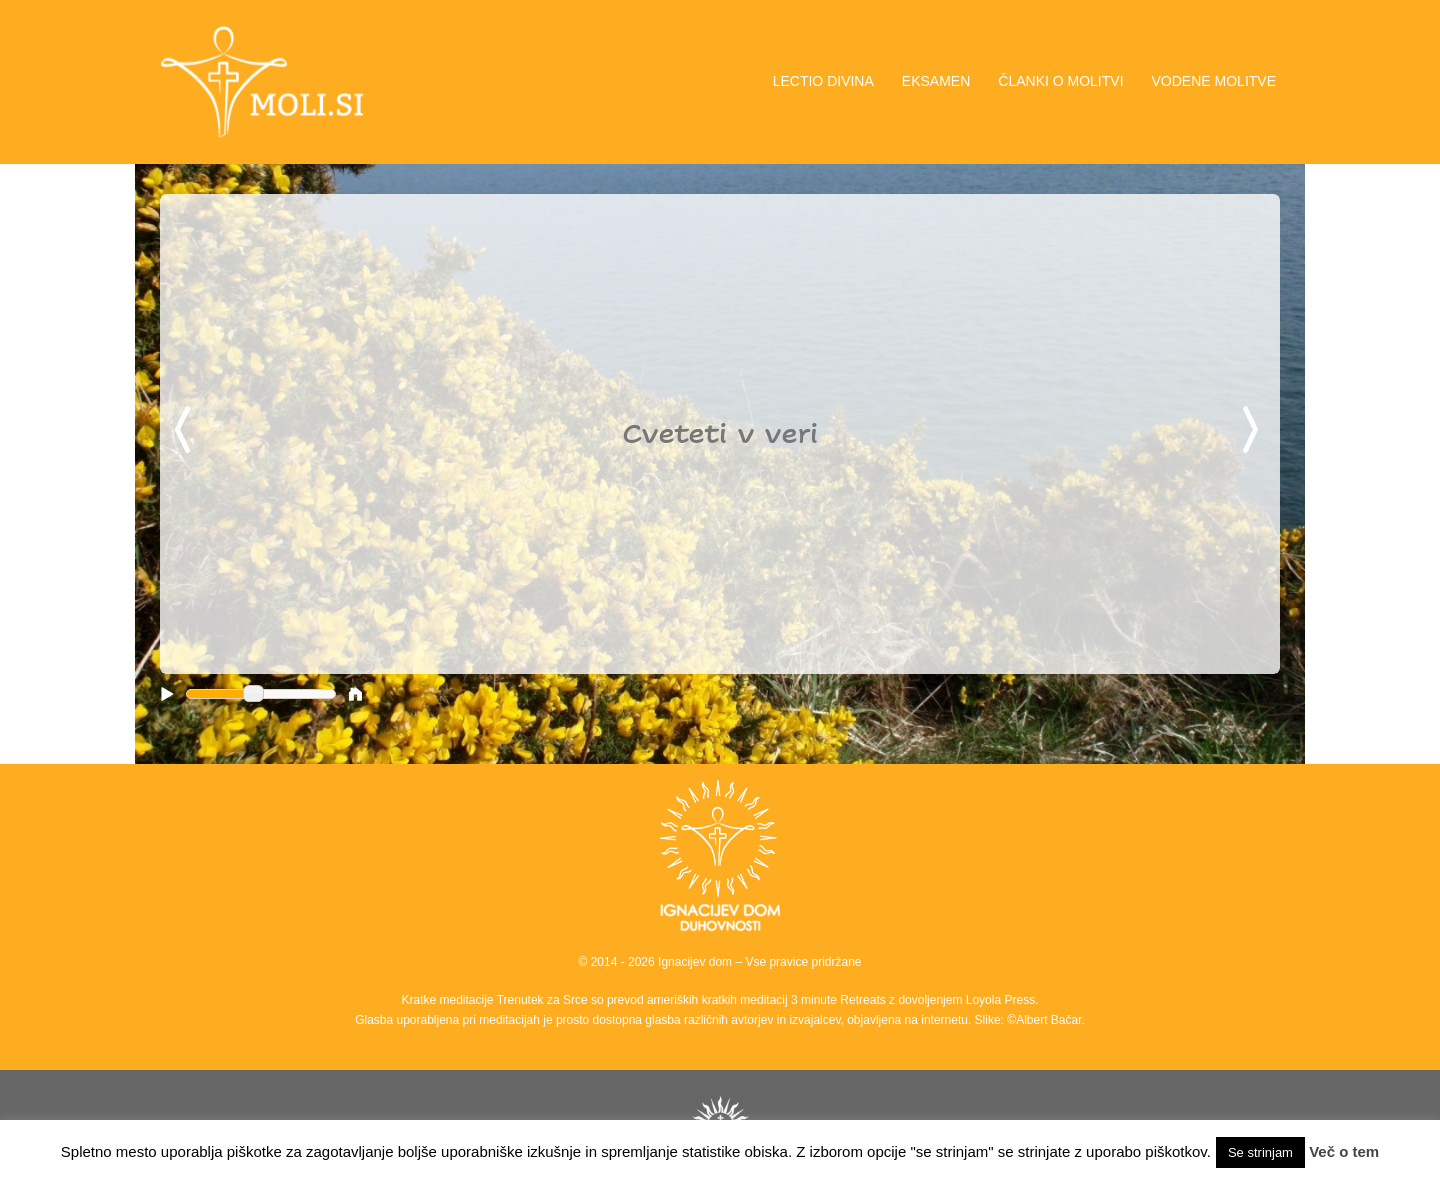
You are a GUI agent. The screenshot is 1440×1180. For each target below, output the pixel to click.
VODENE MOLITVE (1214, 81)
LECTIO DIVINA (823, 81)
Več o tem (1344, 1151)
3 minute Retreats (840, 1000)
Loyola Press (1000, 1000)
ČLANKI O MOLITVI (1060, 81)
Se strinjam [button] (1260, 1152)
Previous (186, 431)
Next (1254, 431)
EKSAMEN (936, 81)
